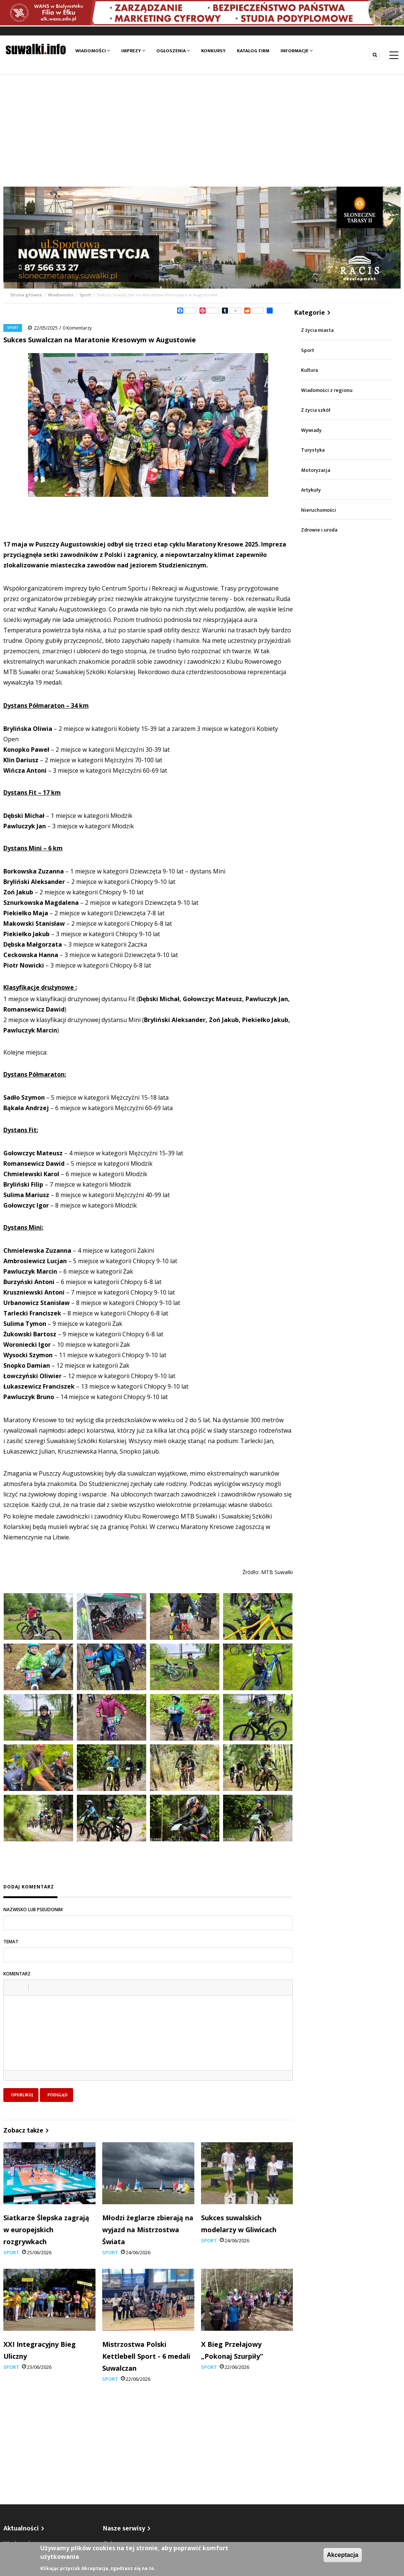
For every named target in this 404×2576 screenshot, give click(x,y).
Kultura (309, 370)
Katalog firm (253, 51)
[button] (12, 1987)
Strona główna (26, 295)
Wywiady (311, 430)
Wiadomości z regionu (327, 390)
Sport (85, 295)
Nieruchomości (318, 510)
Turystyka (313, 450)
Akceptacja (342, 2555)
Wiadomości (92, 51)
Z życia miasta (317, 330)
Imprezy (133, 51)
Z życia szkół (316, 410)
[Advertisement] (202, 130)
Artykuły (311, 490)
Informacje (297, 51)
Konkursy (213, 51)
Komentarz (17, 1974)
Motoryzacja (315, 470)
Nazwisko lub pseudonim (33, 1909)
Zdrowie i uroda (319, 530)
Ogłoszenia (173, 51)
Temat (10, 1941)
